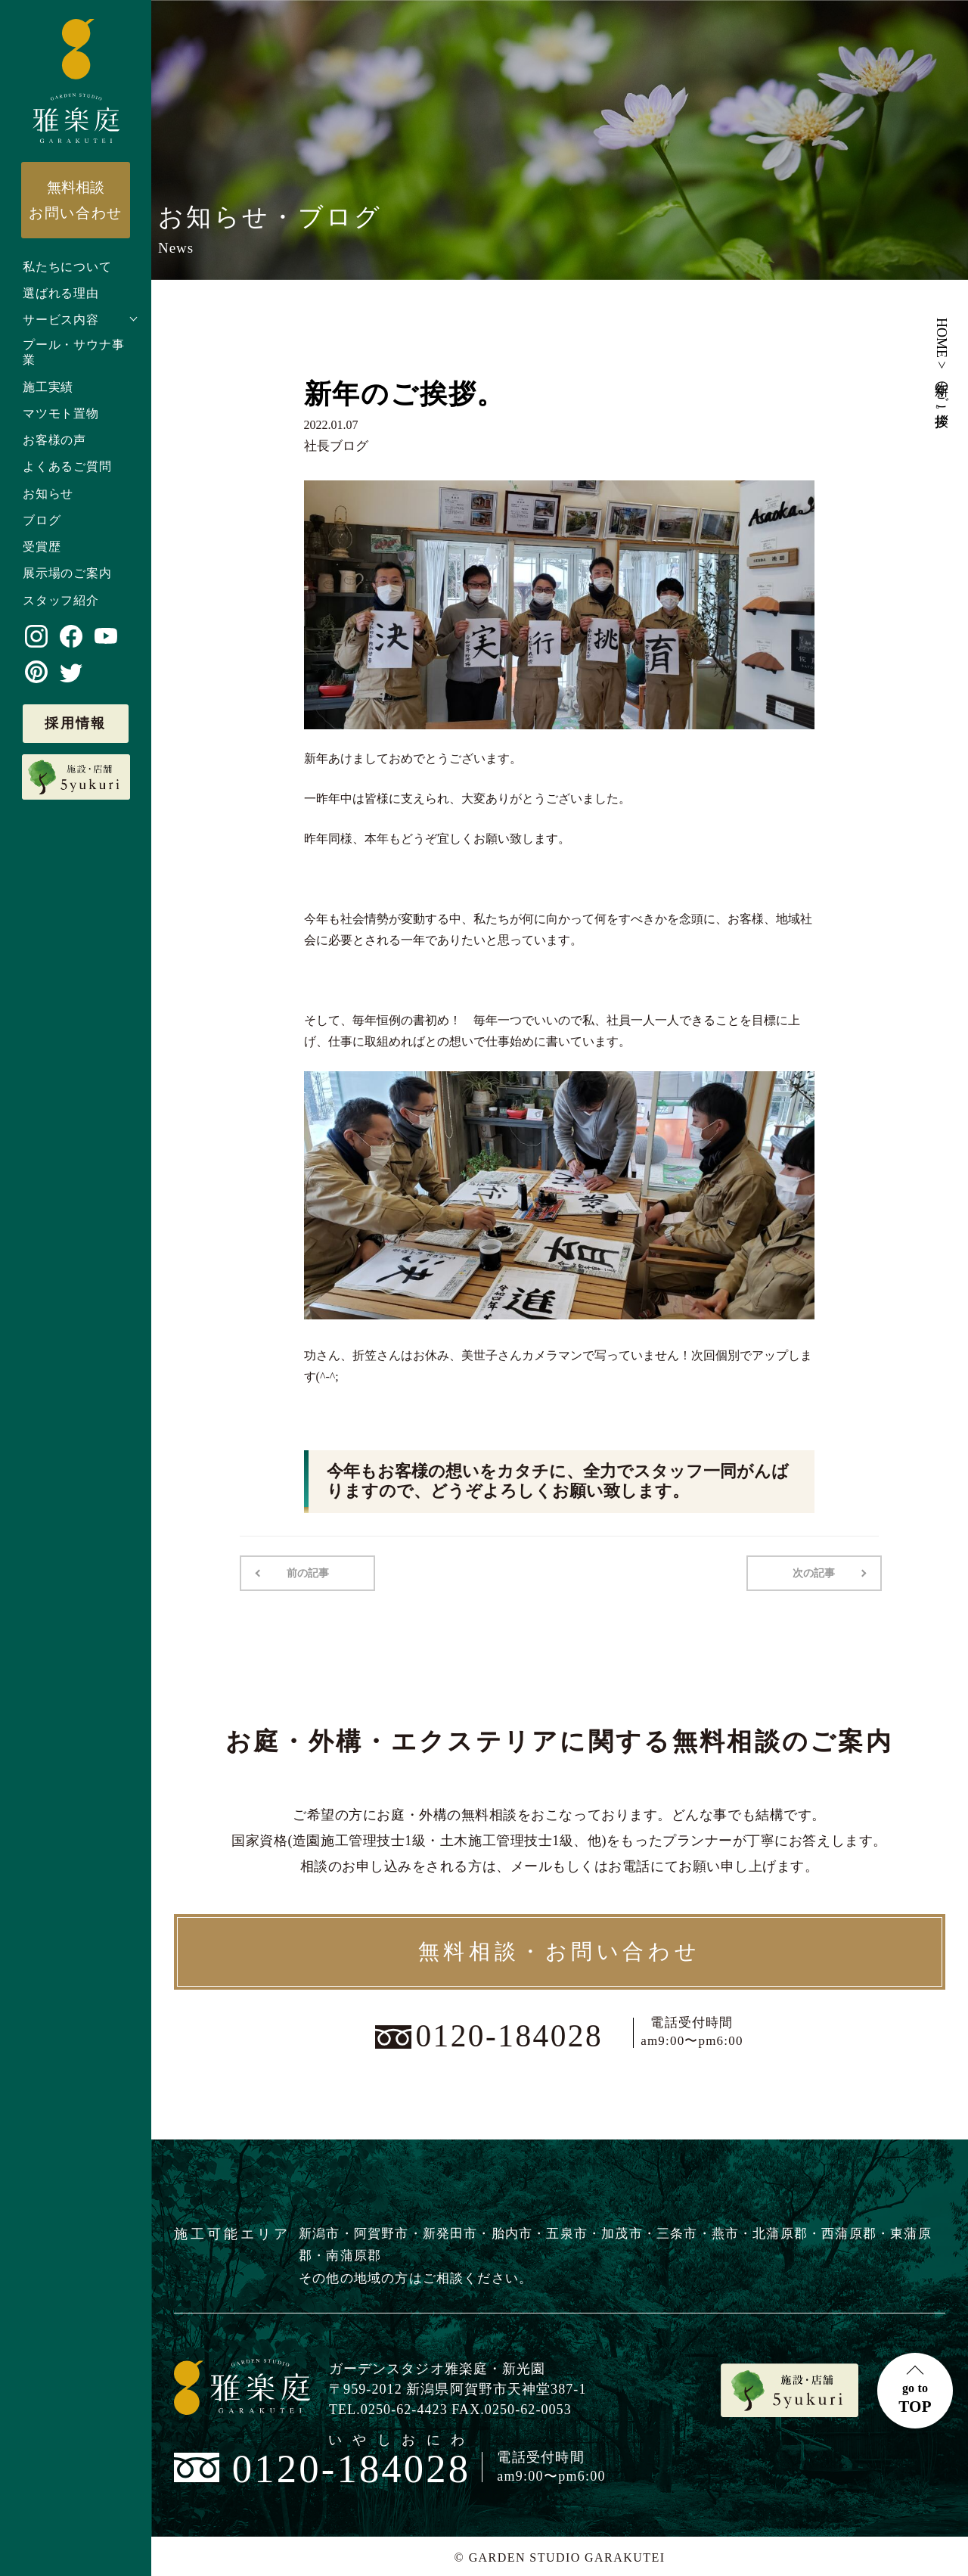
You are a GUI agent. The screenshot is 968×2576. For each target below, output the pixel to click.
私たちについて (67, 266)
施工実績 (48, 387)
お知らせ (48, 493)
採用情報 (76, 723)
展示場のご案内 (67, 573)
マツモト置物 (61, 413)
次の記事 (815, 1571)
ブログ (41, 520)
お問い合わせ (76, 199)
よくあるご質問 (67, 466)
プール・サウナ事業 (73, 352)
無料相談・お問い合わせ (559, 1950)
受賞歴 (41, 546)
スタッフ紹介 (61, 600)
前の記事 (306, 1571)
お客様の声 (54, 439)
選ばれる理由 (61, 293)
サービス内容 (61, 319)
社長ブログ (334, 446)
